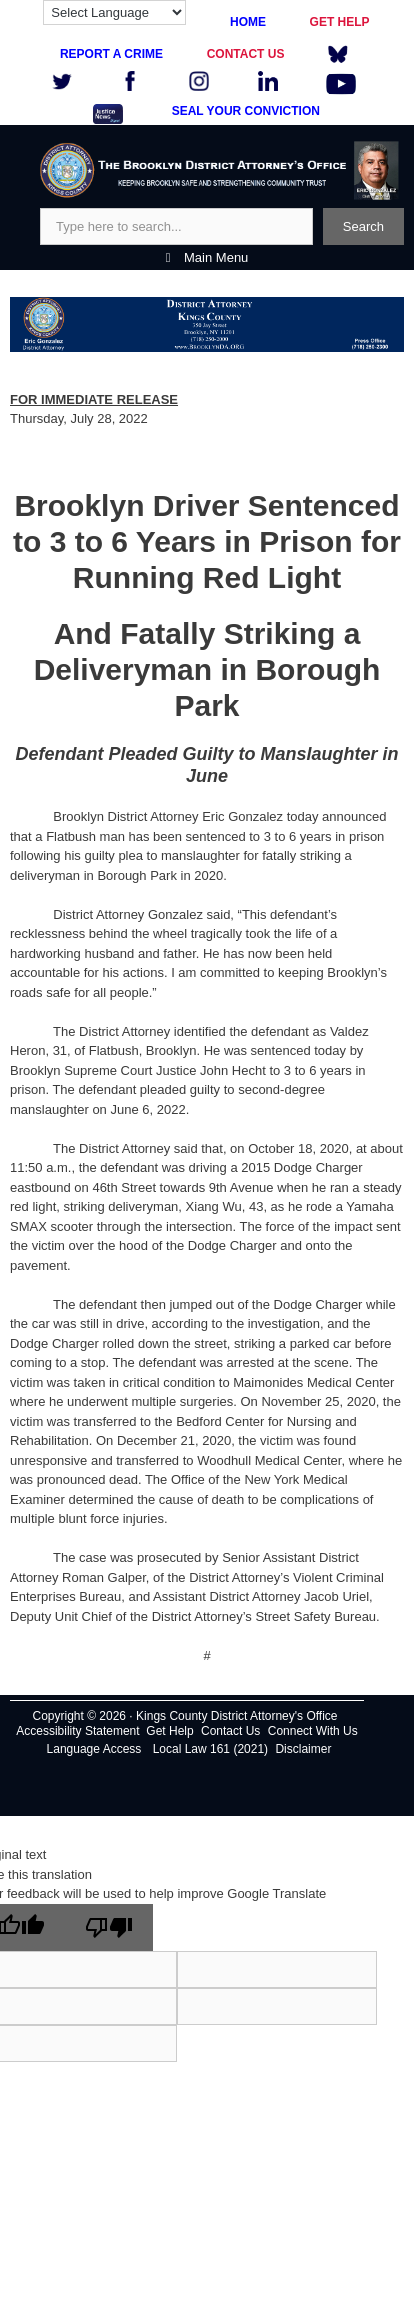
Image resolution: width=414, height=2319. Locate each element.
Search (363, 226)
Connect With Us (313, 1731)
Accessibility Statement (77, 1731)
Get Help (169, 1731)
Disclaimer (303, 1749)
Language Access (94, 1749)
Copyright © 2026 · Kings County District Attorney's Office (184, 1716)
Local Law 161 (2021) (210, 1749)
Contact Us (230, 1731)
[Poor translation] (109, 1927)
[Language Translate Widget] (114, 12)
